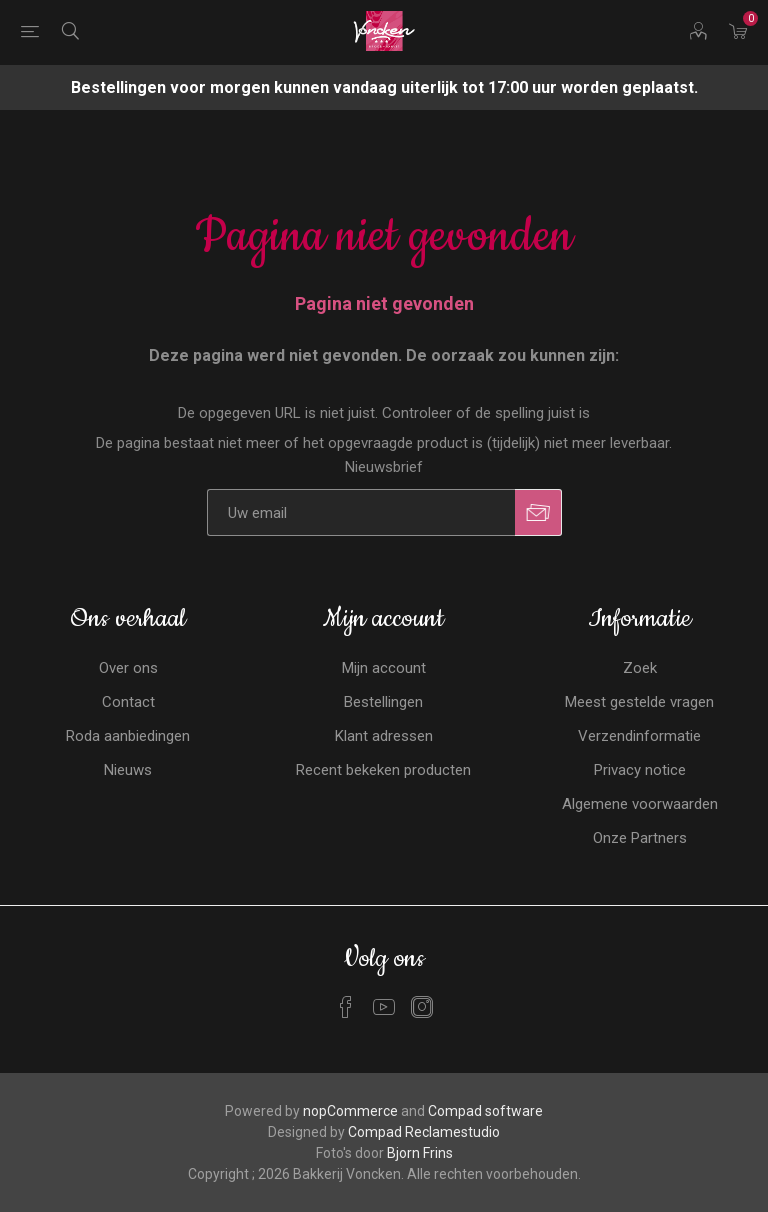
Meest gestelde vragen (639, 702)
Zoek (640, 668)
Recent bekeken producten (383, 770)
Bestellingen (383, 702)
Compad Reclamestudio (424, 1132)
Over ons (128, 668)
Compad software (485, 1111)
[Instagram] (422, 1007)
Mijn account (384, 668)
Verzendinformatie (639, 736)
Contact (128, 702)
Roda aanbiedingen (128, 736)
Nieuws (128, 770)
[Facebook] (346, 1007)
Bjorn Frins (420, 1153)
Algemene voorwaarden (640, 804)
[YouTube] (384, 1007)
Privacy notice (640, 770)
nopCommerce (350, 1111)
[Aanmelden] (361, 512)
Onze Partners (640, 838)
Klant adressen (384, 736)
